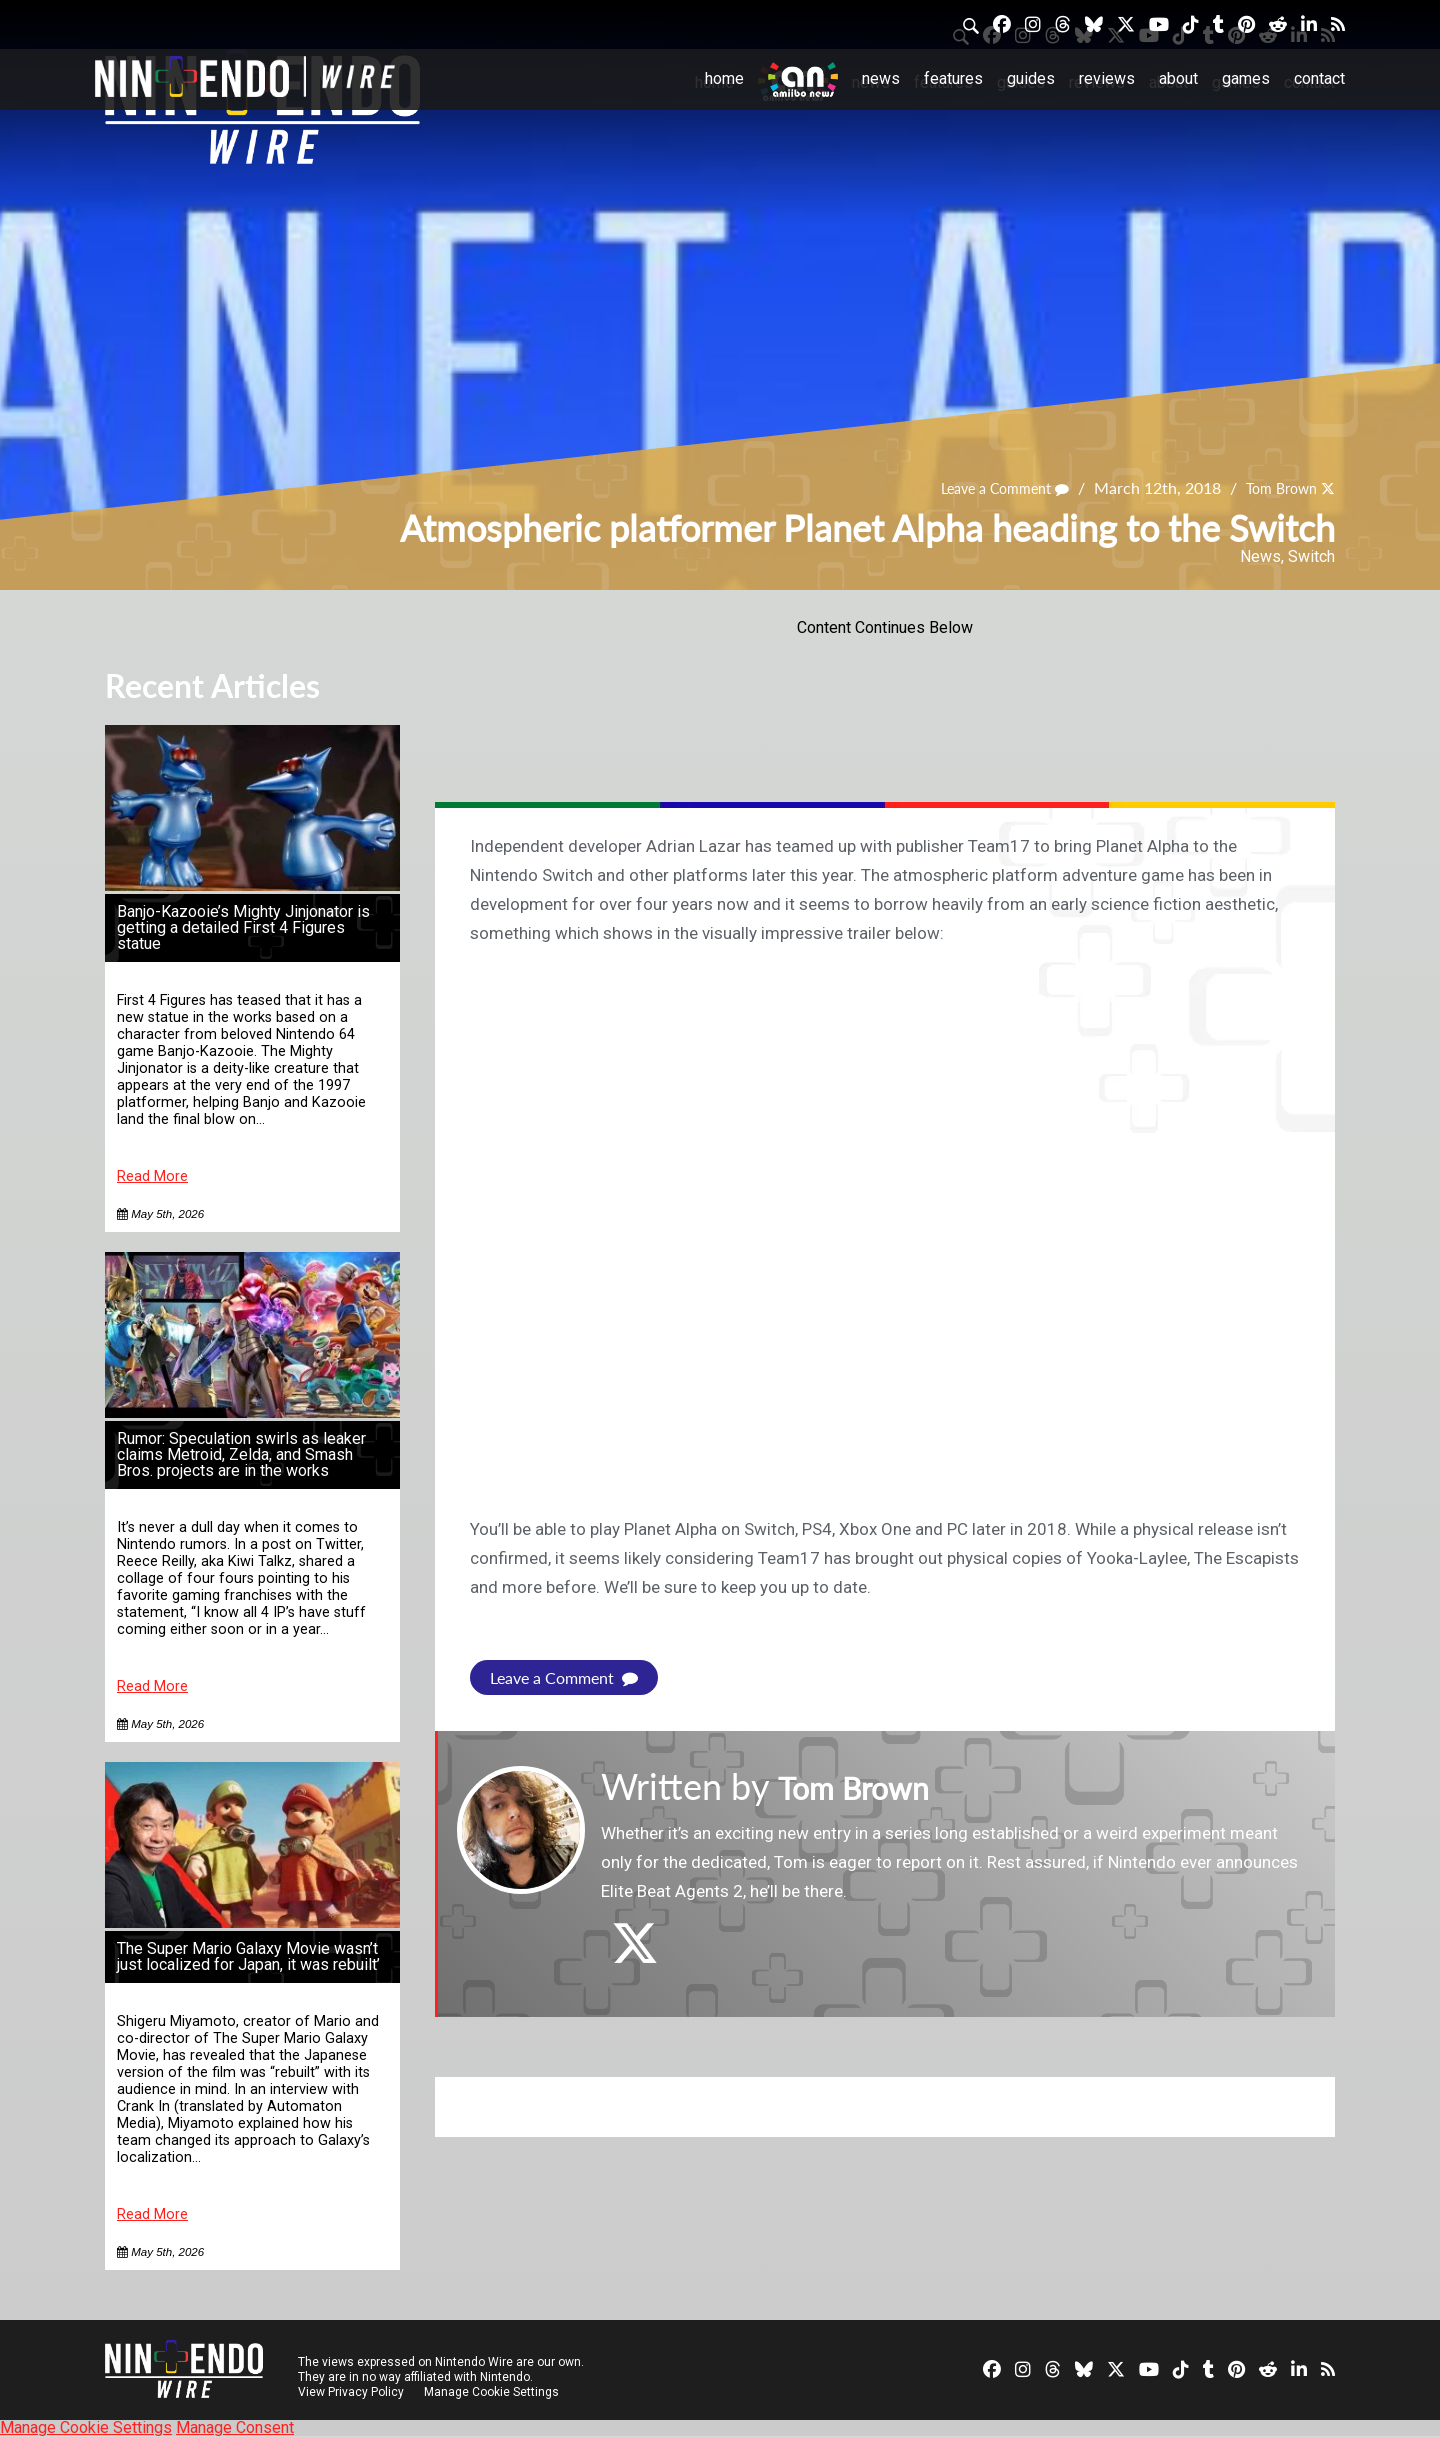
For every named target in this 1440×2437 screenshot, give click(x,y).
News (881, 78)
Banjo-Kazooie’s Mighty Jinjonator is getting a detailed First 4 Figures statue (243, 927)
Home (724, 78)
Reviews (1107, 78)
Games (1246, 78)
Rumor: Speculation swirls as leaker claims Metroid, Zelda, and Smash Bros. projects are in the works (241, 1454)
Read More (152, 1176)
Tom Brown (1275, 488)
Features (953, 78)
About (1178, 78)
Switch (1311, 556)
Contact (1319, 78)
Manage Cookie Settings (494, 2392)
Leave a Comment (986, 488)
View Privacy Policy (351, 2392)
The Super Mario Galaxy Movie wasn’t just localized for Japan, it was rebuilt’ (248, 1956)
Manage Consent (235, 2427)
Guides (1031, 78)
